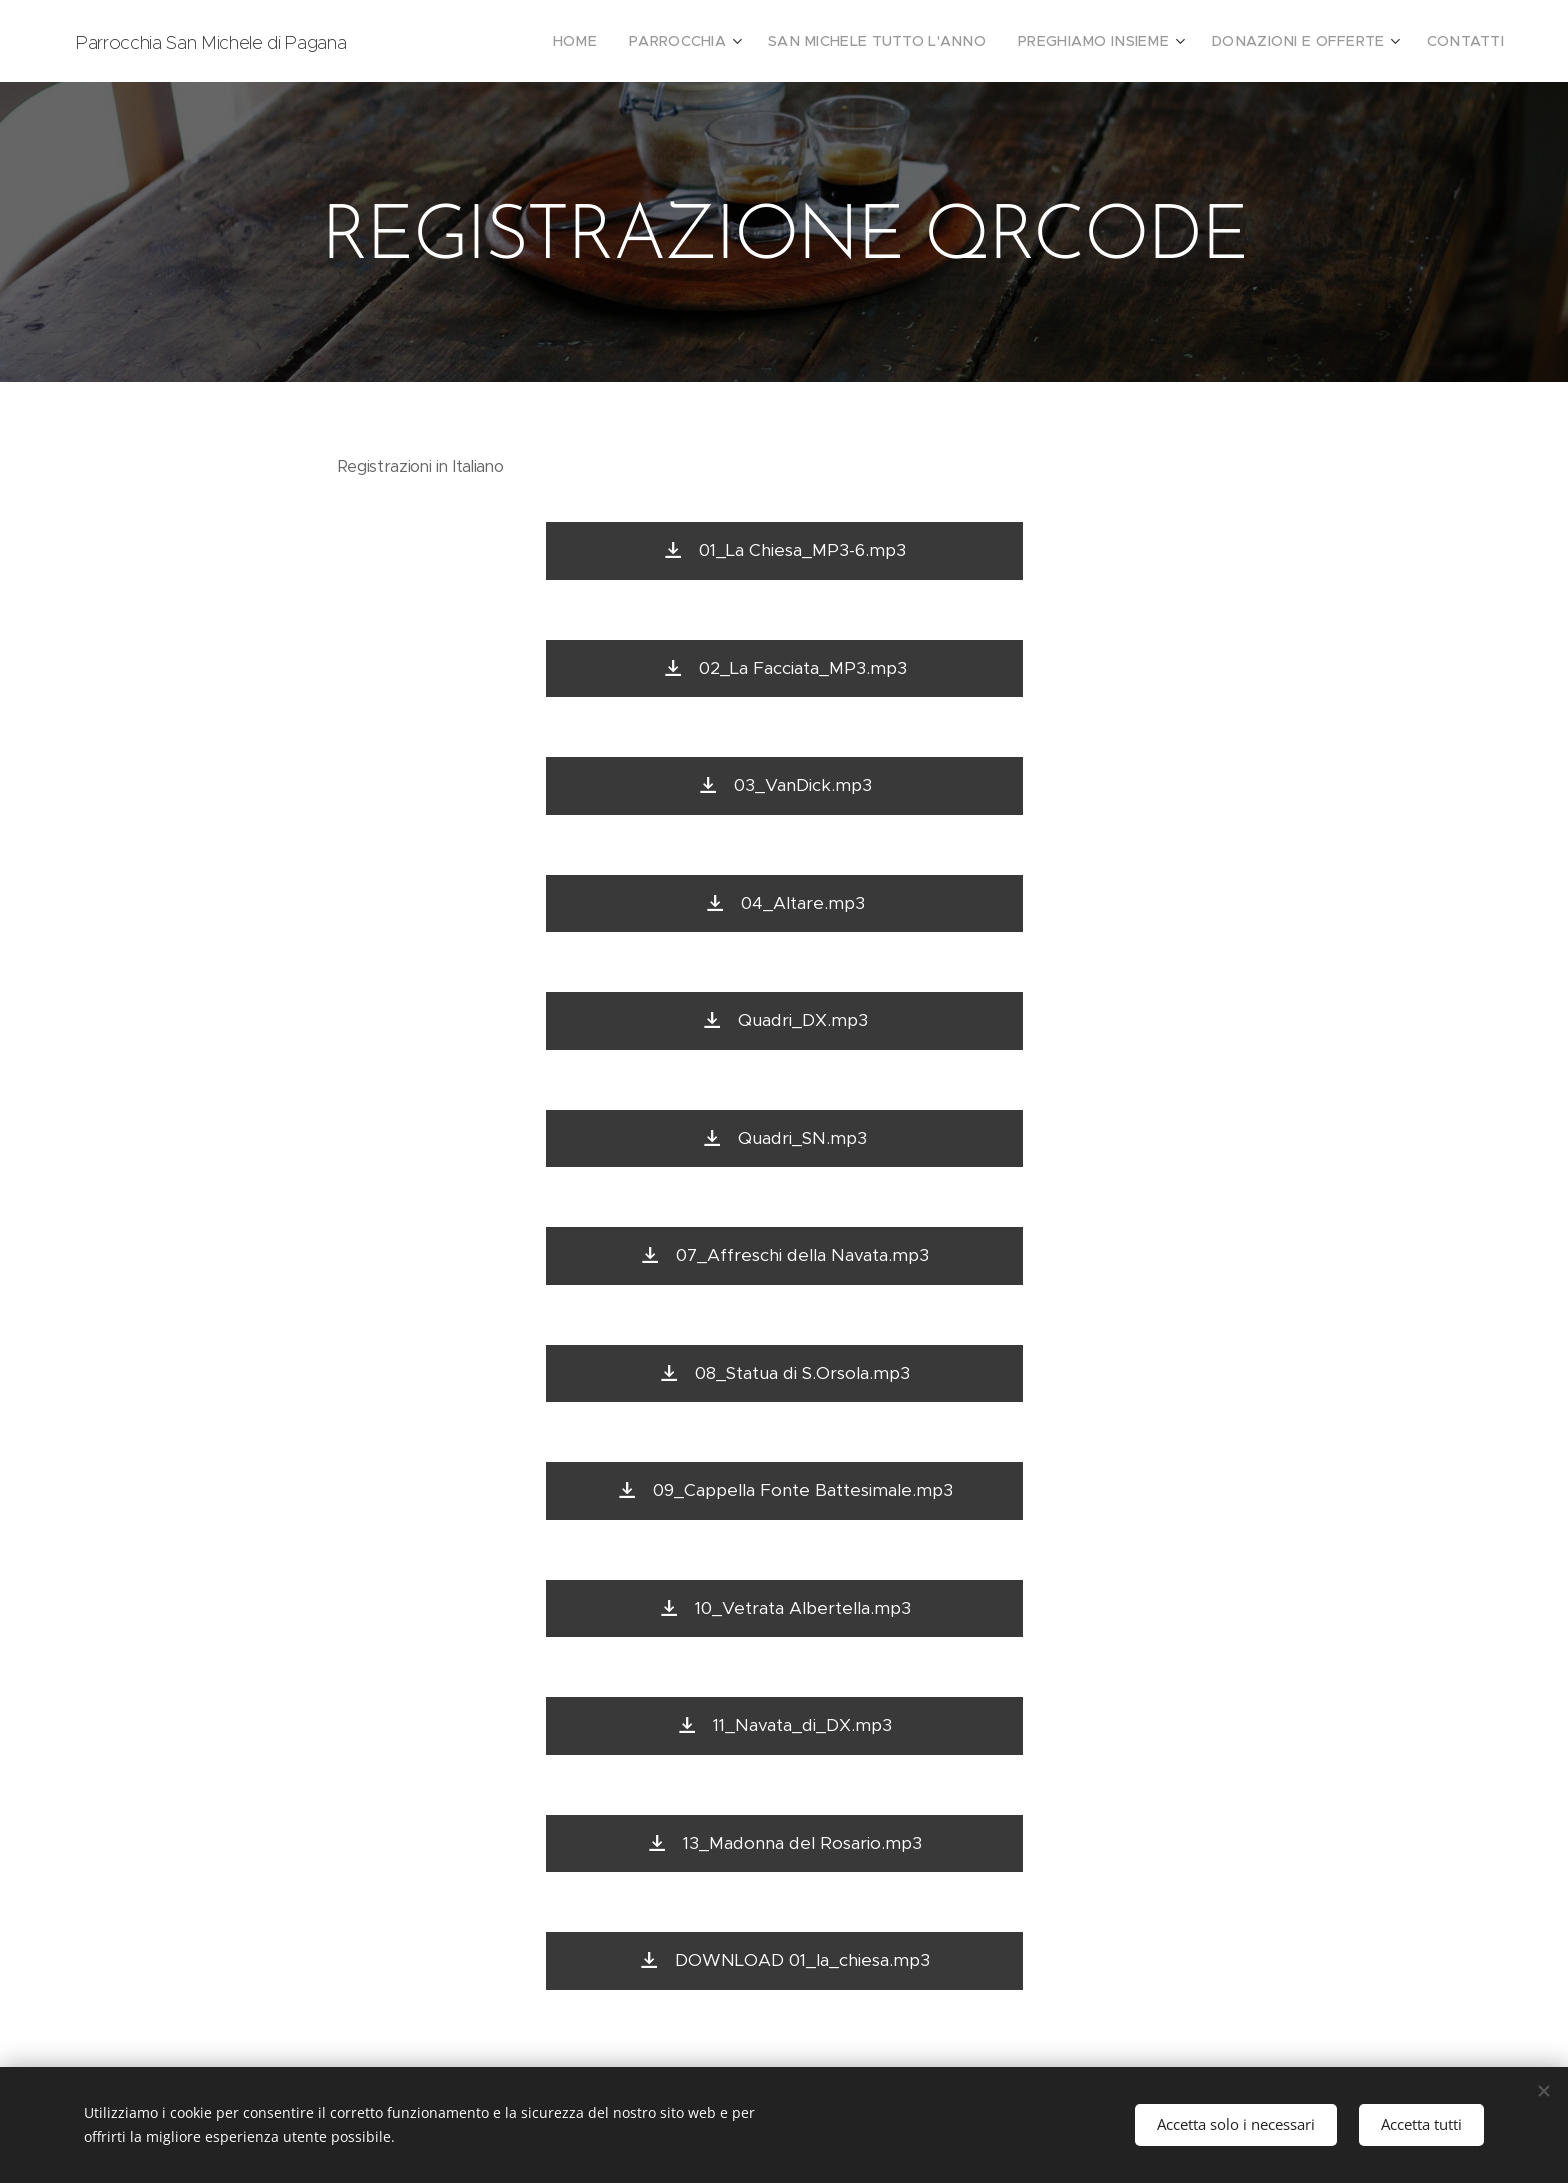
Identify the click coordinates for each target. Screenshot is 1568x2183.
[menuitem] (643, 41)
